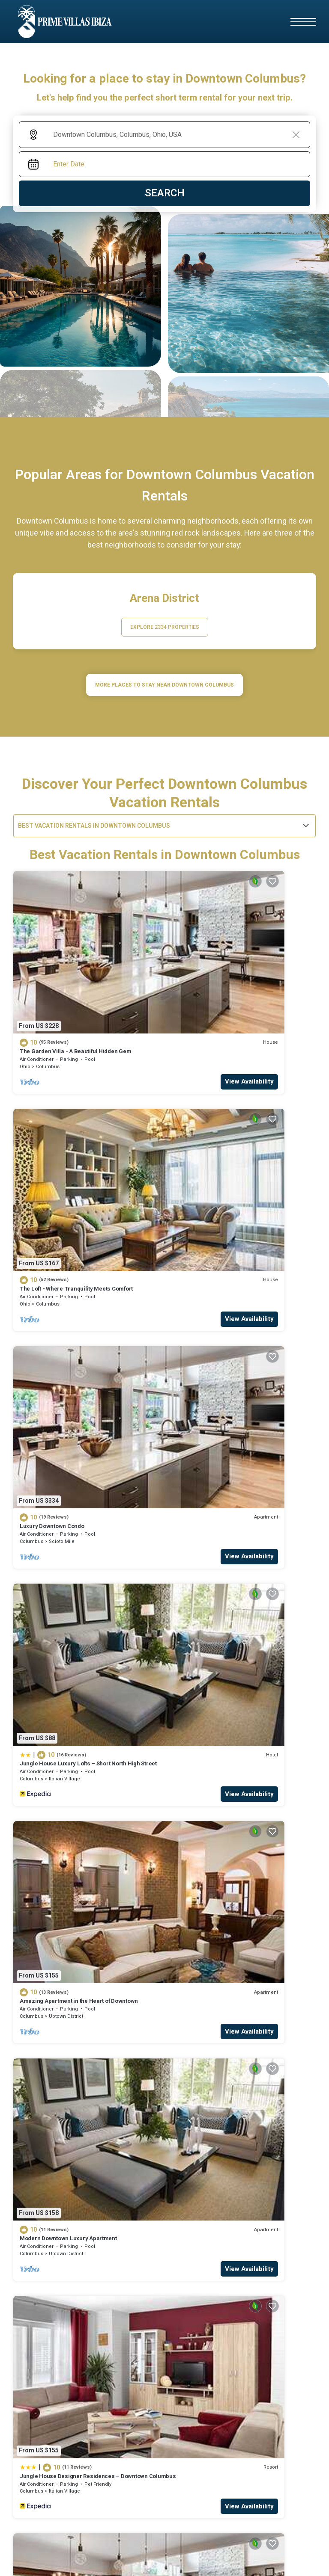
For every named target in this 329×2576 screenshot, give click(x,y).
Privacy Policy (221, 2558)
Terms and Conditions (278, 2558)
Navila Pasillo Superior (42, 2367)
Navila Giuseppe (116, 2284)
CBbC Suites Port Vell (205, 2226)
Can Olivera (110, 2354)
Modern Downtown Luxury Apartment (222, 1304)
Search (165, 193)
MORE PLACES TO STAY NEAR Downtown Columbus (164, 685)
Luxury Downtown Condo (52, 1141)
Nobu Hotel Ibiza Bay (40, 2270)
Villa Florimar (112, 2412)
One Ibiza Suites (34, 2425)
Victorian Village (221, 1482)
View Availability (125, 1007)
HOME (22, 2160)
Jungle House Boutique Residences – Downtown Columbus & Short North (237, 1471)
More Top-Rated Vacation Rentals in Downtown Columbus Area (164, 2083)
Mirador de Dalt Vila (38, 2411)
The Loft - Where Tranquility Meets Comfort (230, 977)
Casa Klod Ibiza (115, 2226)
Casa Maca (27, 2255)
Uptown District (66, 1319)
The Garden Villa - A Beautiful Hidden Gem (75, 977)
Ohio (25, 992)
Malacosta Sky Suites (205, 2255)
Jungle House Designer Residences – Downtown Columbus (84, 1471)
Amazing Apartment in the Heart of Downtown (79, 1304)
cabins (136, 2160)
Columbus (48, 992)
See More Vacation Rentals (164, 1538)
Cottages (96, 2160)
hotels (55, 2160)
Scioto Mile (62, 1155)
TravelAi (271, 2526)
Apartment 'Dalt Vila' (204, 2241)
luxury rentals (260, 2160)
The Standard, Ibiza (121, 2270)
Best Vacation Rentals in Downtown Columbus (94, 825)
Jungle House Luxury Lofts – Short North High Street (233, 1144)
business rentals (190, 2160)
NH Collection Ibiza (119, 2398)
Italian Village (218, 1155)
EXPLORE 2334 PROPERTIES (164, 627)
